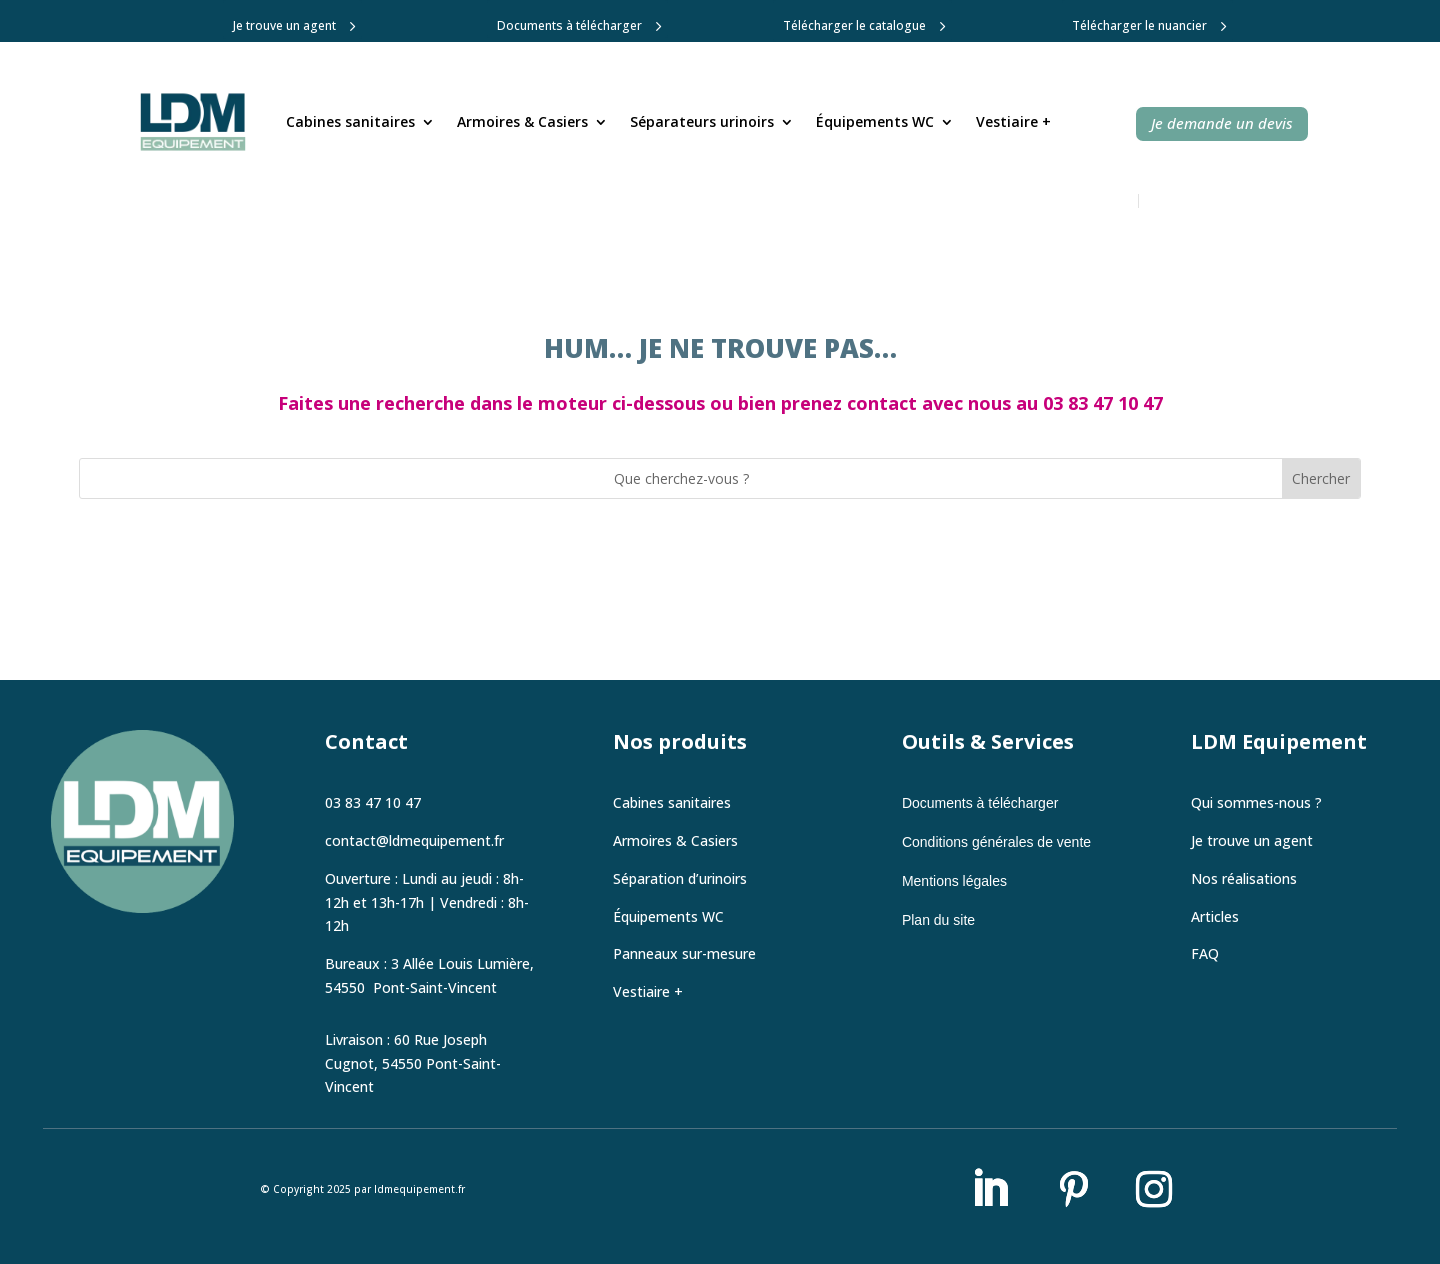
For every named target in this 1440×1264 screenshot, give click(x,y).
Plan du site (938, 920)
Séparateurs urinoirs (702, 121)
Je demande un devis (1222, 123)
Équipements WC (875, 121)
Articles (1215, 916)
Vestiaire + (1013, 121)
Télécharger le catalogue (854, 25)
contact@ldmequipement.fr (414, 840)
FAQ (1205, 953)
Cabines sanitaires (350, 121)
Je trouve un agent (284, 25)
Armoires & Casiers (522, 121)
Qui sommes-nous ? (1256, 802)
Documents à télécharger (569, 25)
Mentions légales (954, 881)
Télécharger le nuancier (1139, 25)
